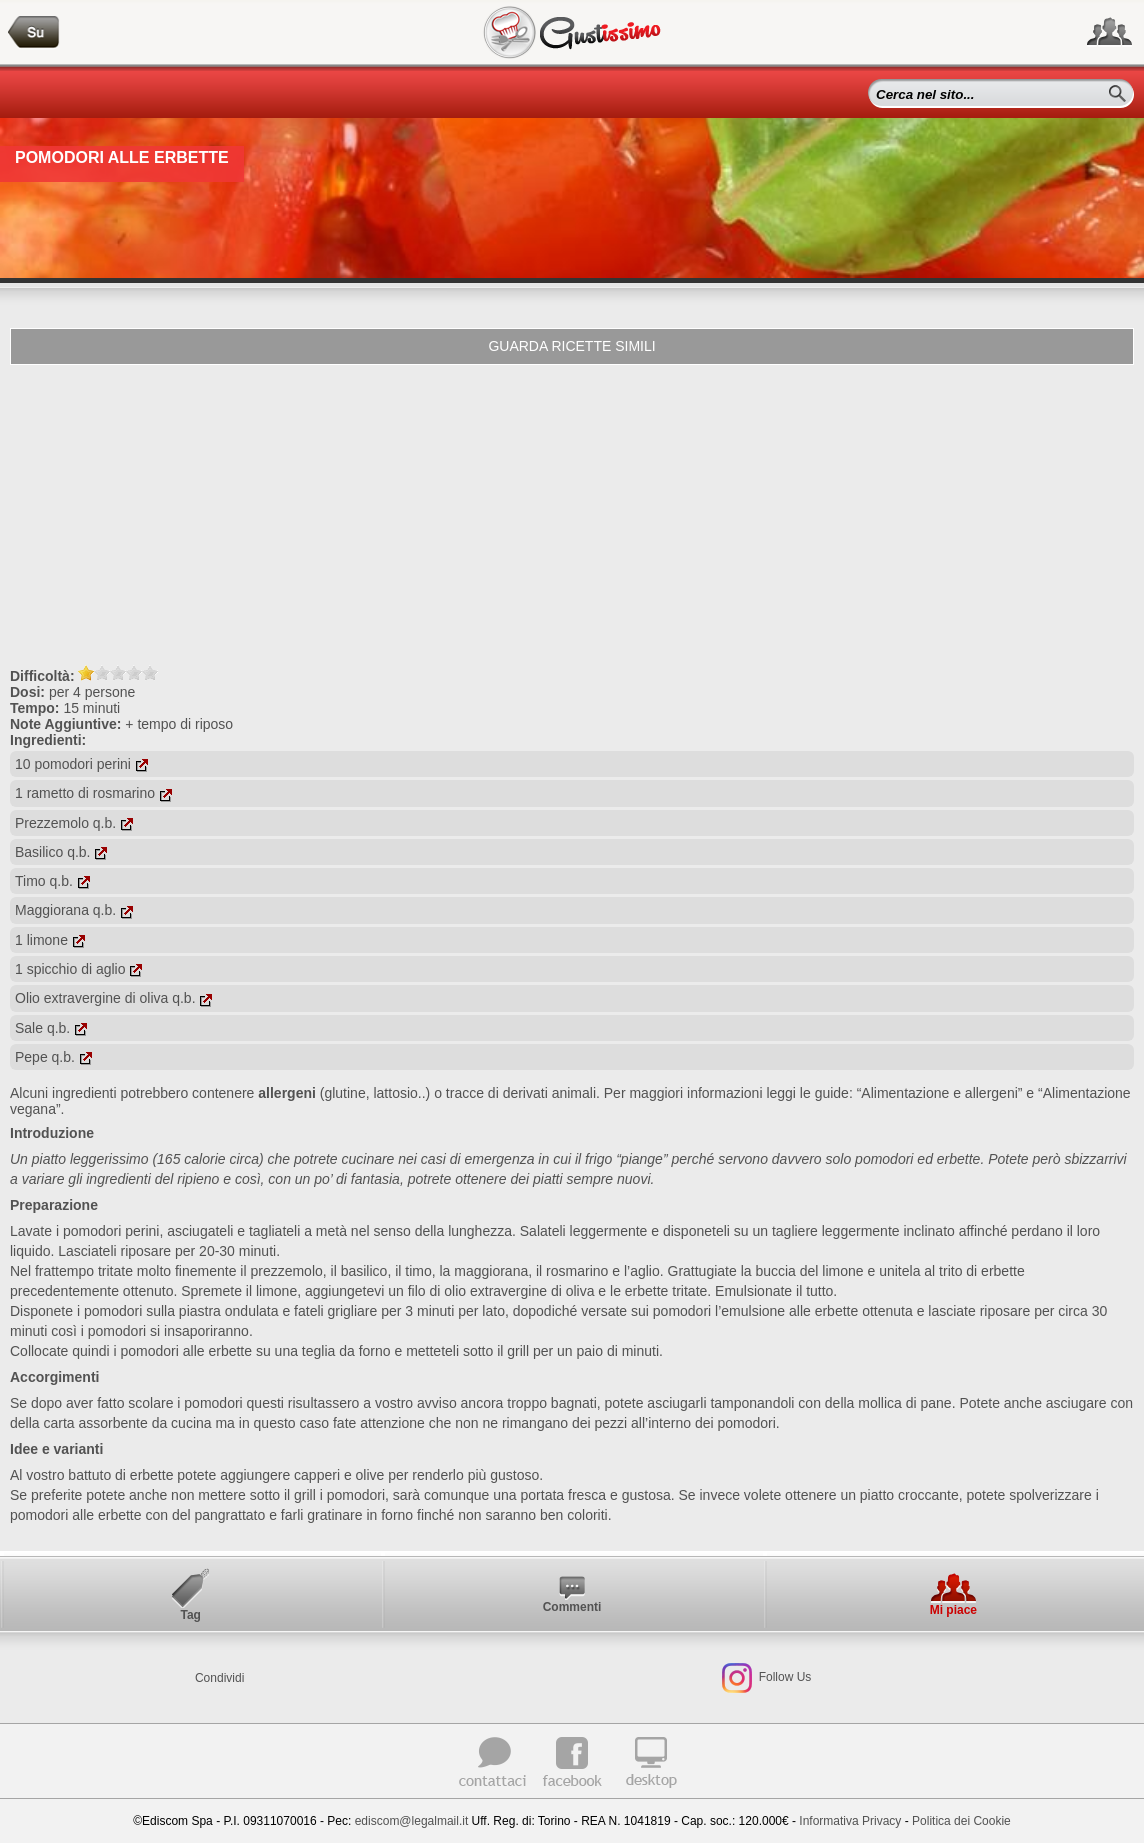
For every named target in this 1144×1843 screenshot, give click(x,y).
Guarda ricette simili (571, 346)
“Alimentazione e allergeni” (940, 1093)
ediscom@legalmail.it (412, 1821)
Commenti (572, 1607)
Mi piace (953, 1610)
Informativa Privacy (850, 1821)
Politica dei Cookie (961, 1821)
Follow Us (783, 1677)
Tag (190, 1615)
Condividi (219, 1678)
